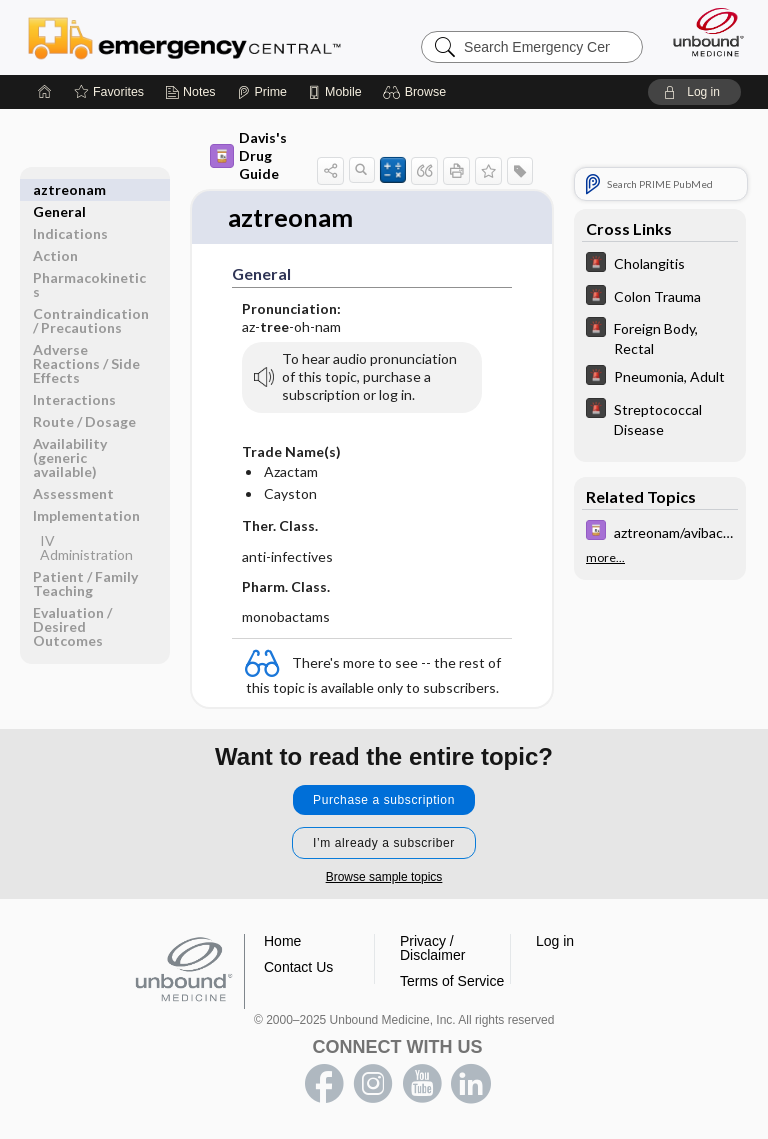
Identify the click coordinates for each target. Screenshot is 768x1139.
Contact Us (298, 968)
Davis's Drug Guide (248, 155)
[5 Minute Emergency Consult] (660, 264)
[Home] (45, 92)
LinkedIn (471, 1085)
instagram (373, 1085)
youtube (422, 1085)
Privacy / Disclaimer (432, 949)
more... (605, 558)
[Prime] (262, 92)
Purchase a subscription (384, 801)
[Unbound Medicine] (702, 32)
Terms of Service (452, 982)
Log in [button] (555, 942)
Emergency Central (184, 37)
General (59, 189)
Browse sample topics (384, 878)
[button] (417, 92)
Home (282, 942)
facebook (324, 1085)
